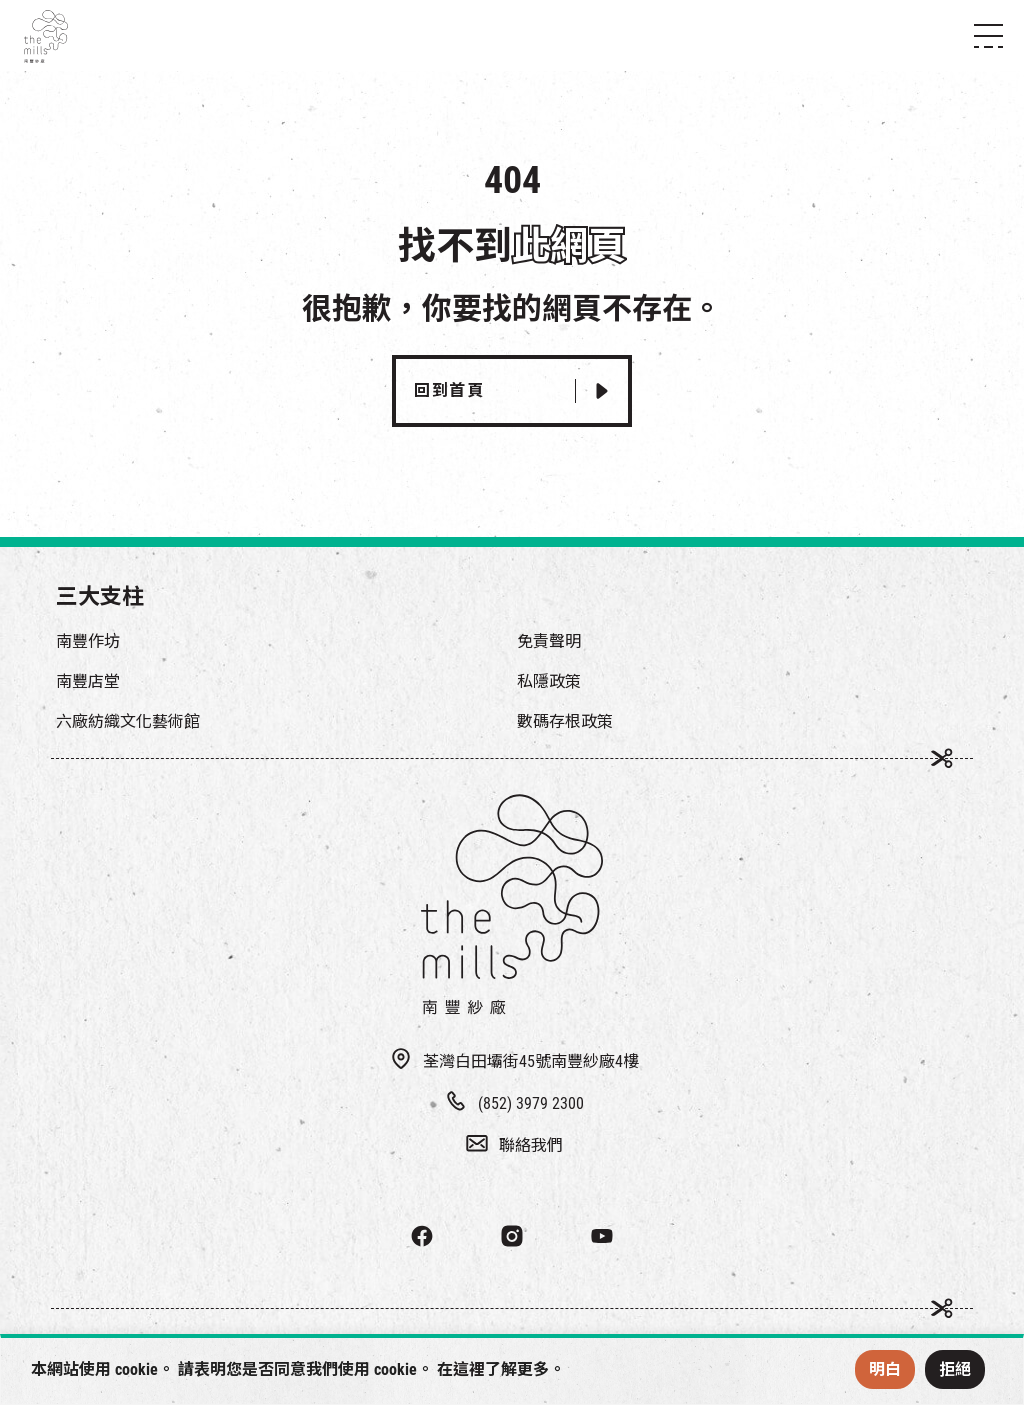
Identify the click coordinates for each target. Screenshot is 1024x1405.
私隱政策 (549, 681)
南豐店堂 (88, 681)
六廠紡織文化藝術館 (128, 721)
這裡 (469, 1369)
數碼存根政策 (565, 721)
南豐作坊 (88, 641)
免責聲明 (549, 641)
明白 (885, 1369)
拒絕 (955, 1369)
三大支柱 (100, 596)
